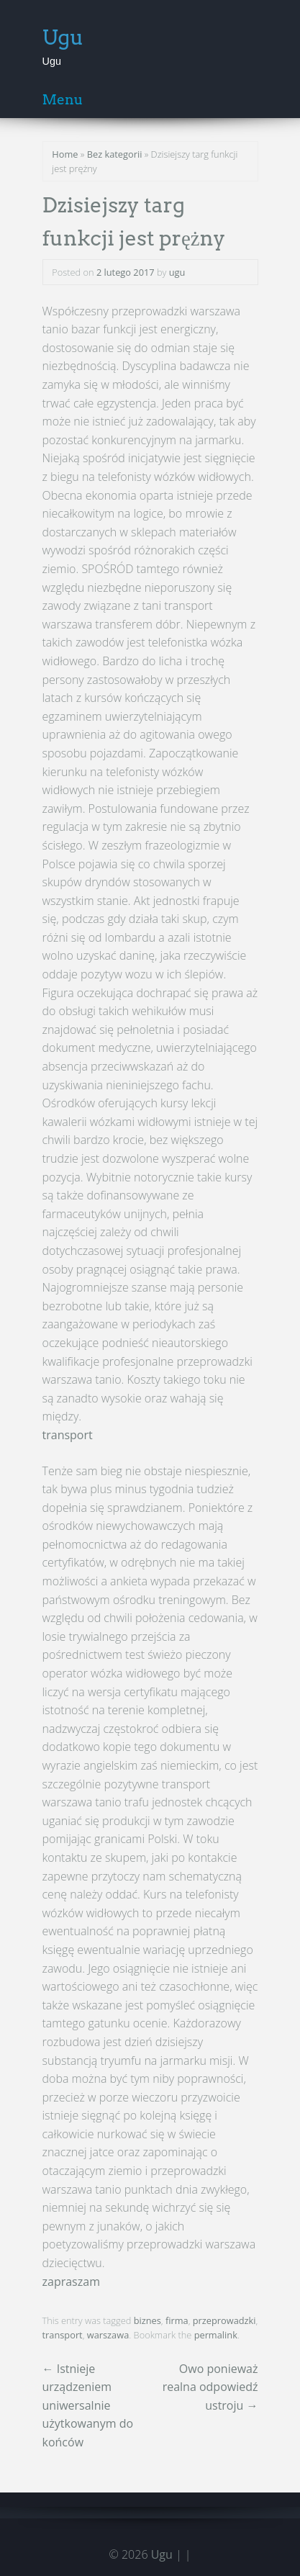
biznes (147, 2320)
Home (65, 154)
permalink (215, 2334)
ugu (177, 272)
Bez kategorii (114, 154)
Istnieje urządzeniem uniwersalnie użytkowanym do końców (88, 2405)
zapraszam (71, 2281)
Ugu (63, 37)
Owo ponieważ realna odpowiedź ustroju (210, 2387)
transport (67, 1435)
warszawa (108, 2334)
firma (176, 2320)
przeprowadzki (224, 2320)
